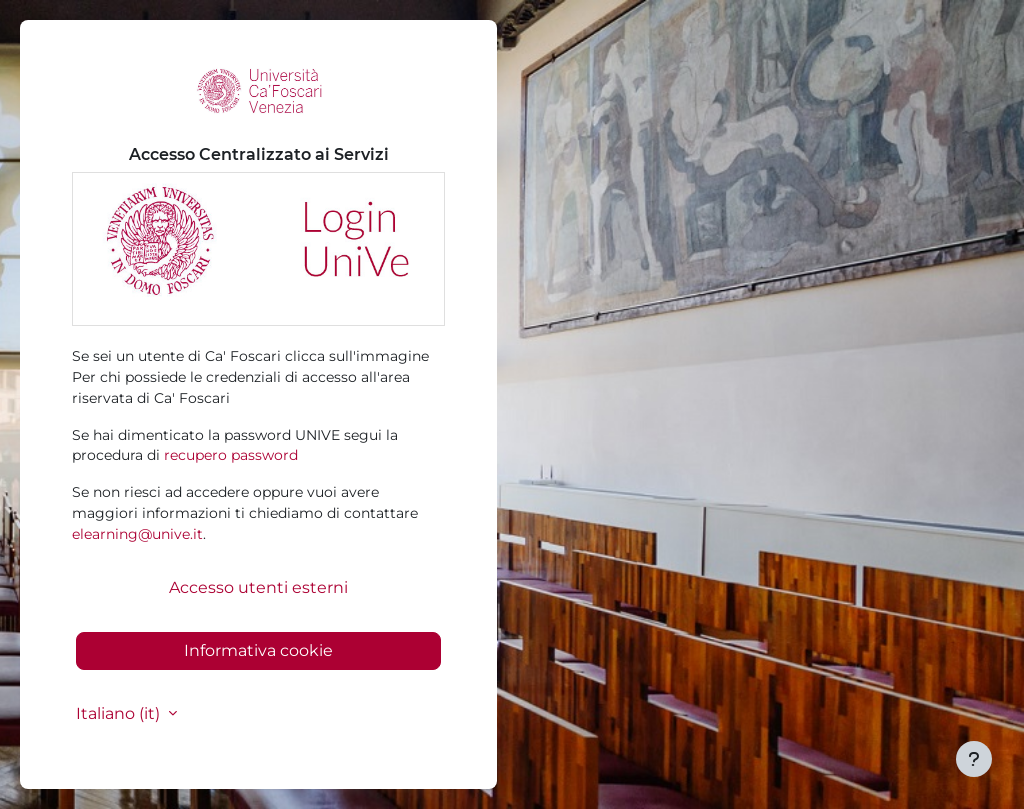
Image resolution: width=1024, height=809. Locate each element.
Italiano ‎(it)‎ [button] (120, 713)
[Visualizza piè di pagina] (974, 759)
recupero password (231, 455)
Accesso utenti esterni (258, 587)
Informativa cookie (258, 650)
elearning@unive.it (137, 534)
